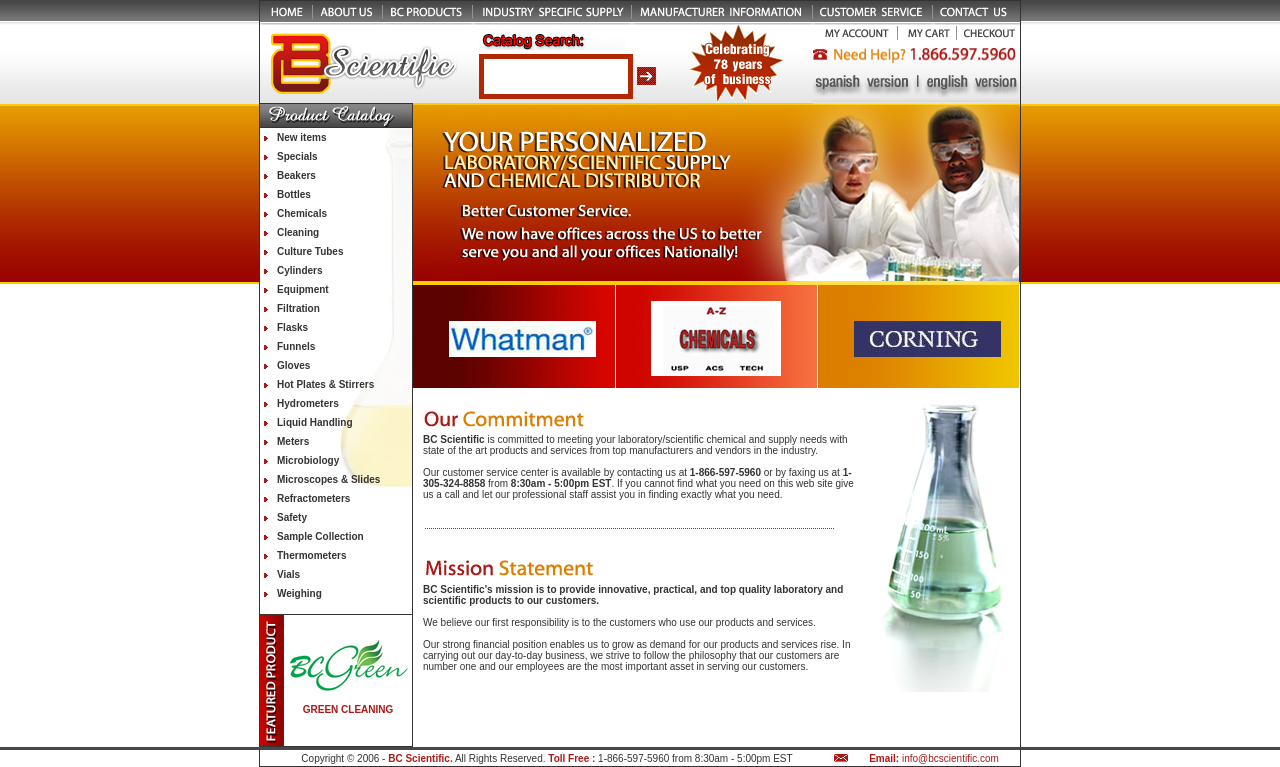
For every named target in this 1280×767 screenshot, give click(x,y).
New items (301, 137)
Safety (292, 517)
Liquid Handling (315, 422)
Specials (297, 156)
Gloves (293, 365)
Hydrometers (308, 403)
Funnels (296, 346)
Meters (293, 441)
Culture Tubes (310, 251)
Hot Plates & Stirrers (325, 384)
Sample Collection (320, 536)
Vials (288, 574)
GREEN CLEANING (348, 709)
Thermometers (311, 555)
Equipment (303, 289)
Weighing (299, 593)
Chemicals (302, 213)
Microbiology (308, 460)
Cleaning (298, 232)
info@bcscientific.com (950, 758)
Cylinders (300, 270)
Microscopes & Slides (328, 479)
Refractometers (313, 498)
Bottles (294, 194)
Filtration (298, 308)
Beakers (296, 175)
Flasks (292, 327)
